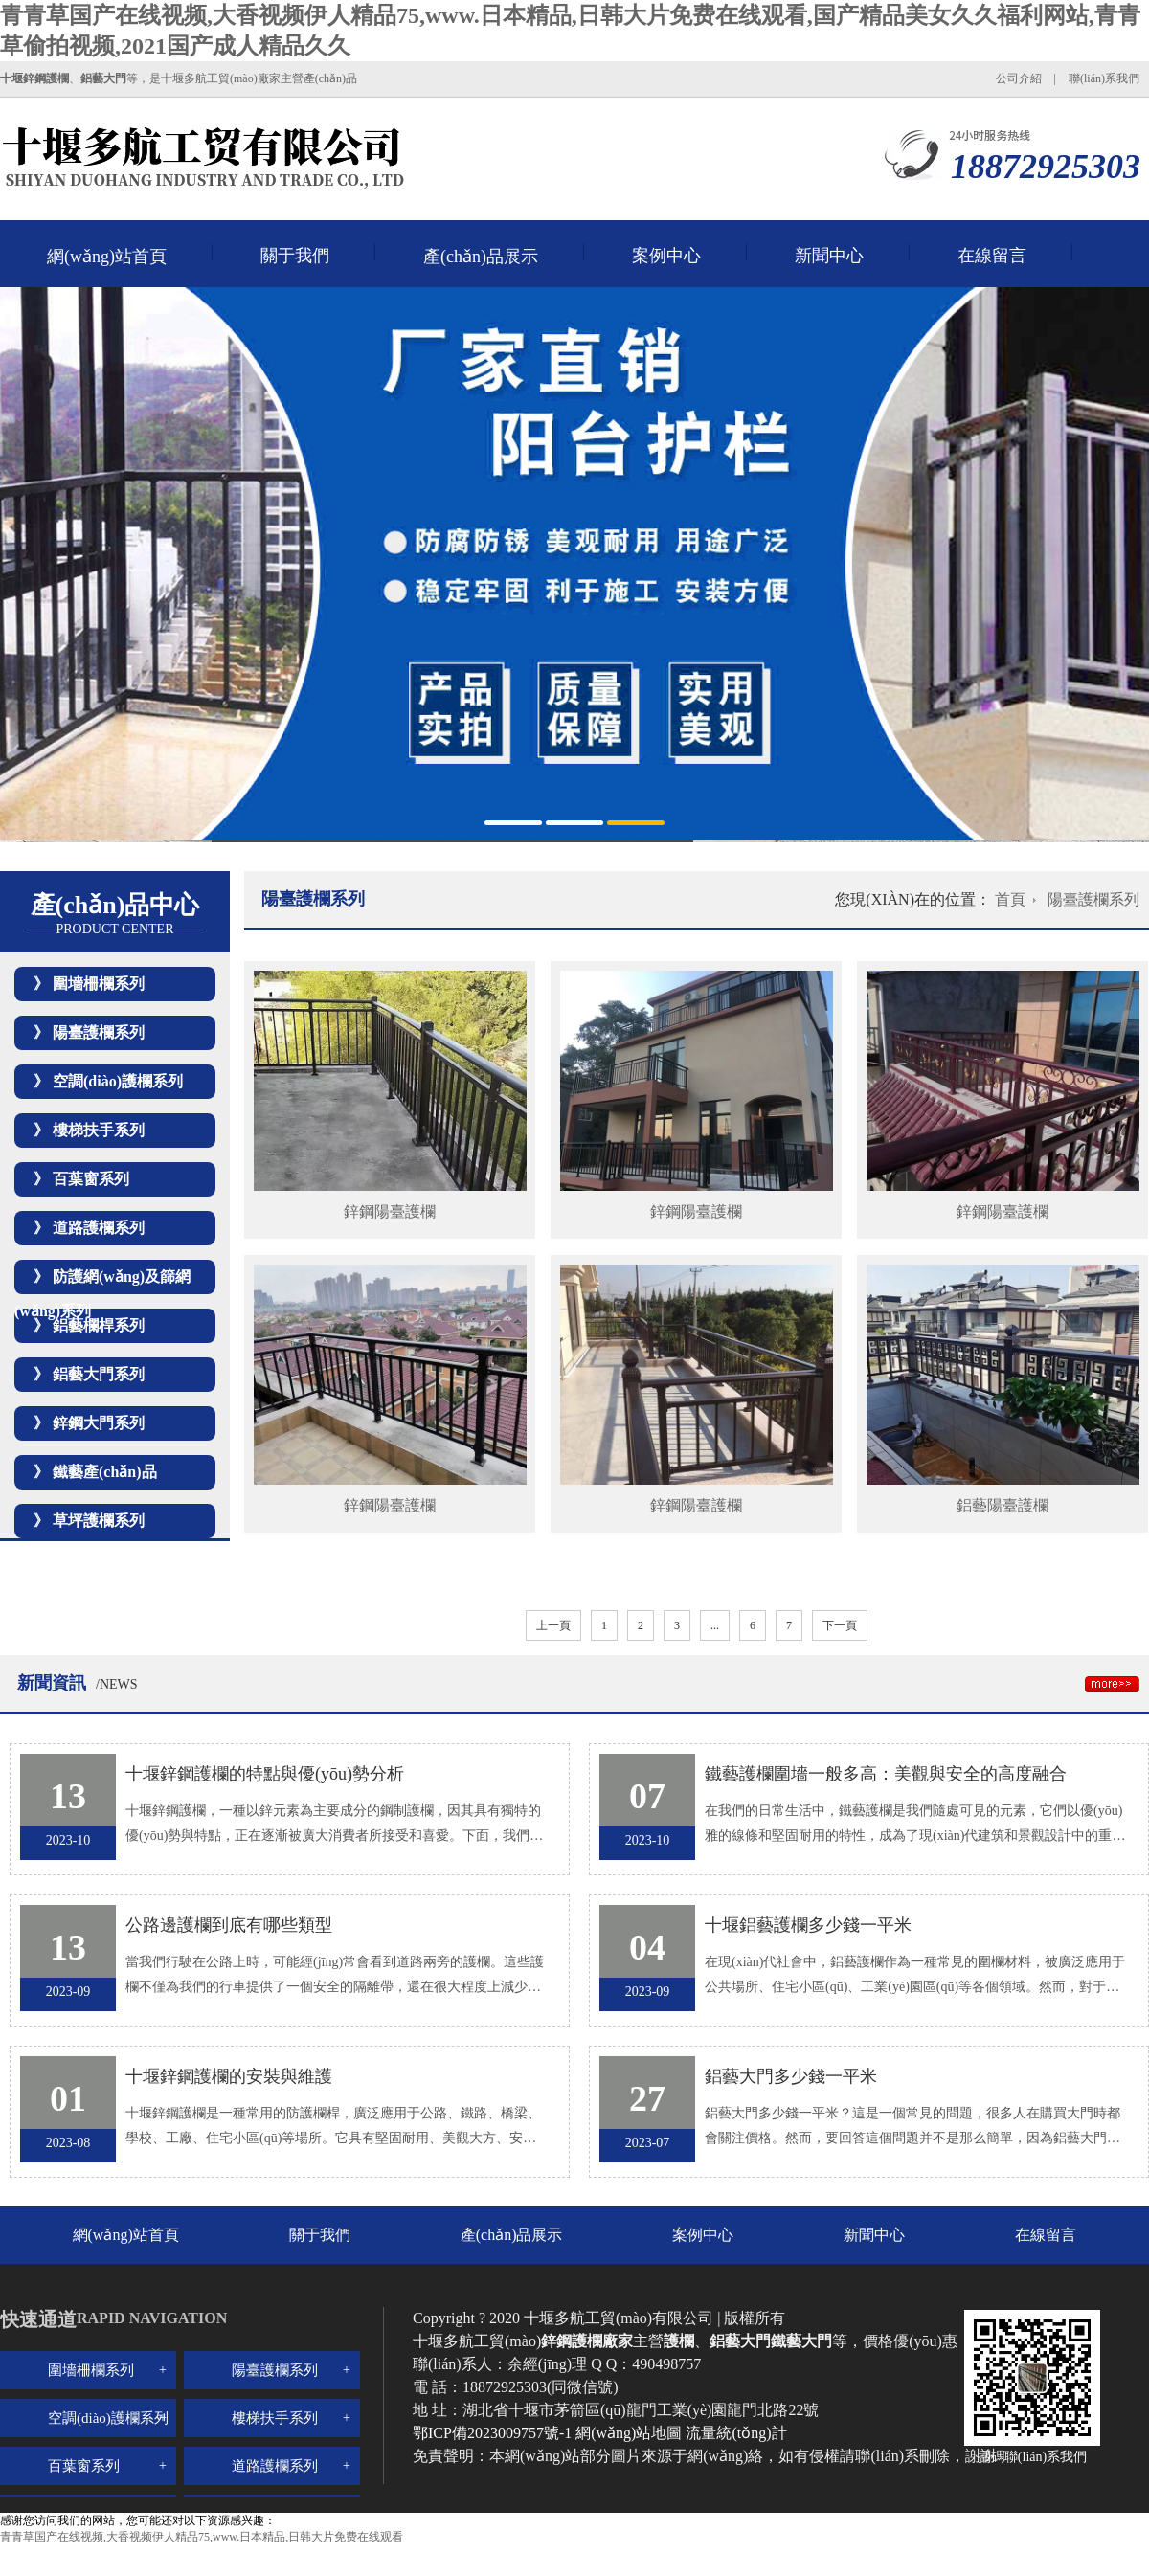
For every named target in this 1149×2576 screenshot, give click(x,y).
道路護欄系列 (99, 1228)
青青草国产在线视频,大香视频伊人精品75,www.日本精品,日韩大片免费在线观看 (201, 2536)
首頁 (1010, 899)
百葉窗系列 (91, 1179)
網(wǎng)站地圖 (628, 2433)
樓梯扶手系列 (99, 1130)
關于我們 (294, 255)
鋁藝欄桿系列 (99, 1325)
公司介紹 (1019, 78)
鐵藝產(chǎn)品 (105, 1472)
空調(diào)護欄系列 (118, 1081)
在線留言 (992, 255)
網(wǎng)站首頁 (107, 256)
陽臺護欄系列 (99, 1032)
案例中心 (666, 255)
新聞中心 (829, 255)
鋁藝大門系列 (99, 1374)
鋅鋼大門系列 (99, 1423)
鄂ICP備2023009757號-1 (494, 2433)
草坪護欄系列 (99, 1520)
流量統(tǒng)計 (736, 2433)
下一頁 (839, 1625)
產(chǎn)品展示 (480, 256)
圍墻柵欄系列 (99, 983)
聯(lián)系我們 (1104, 78)
